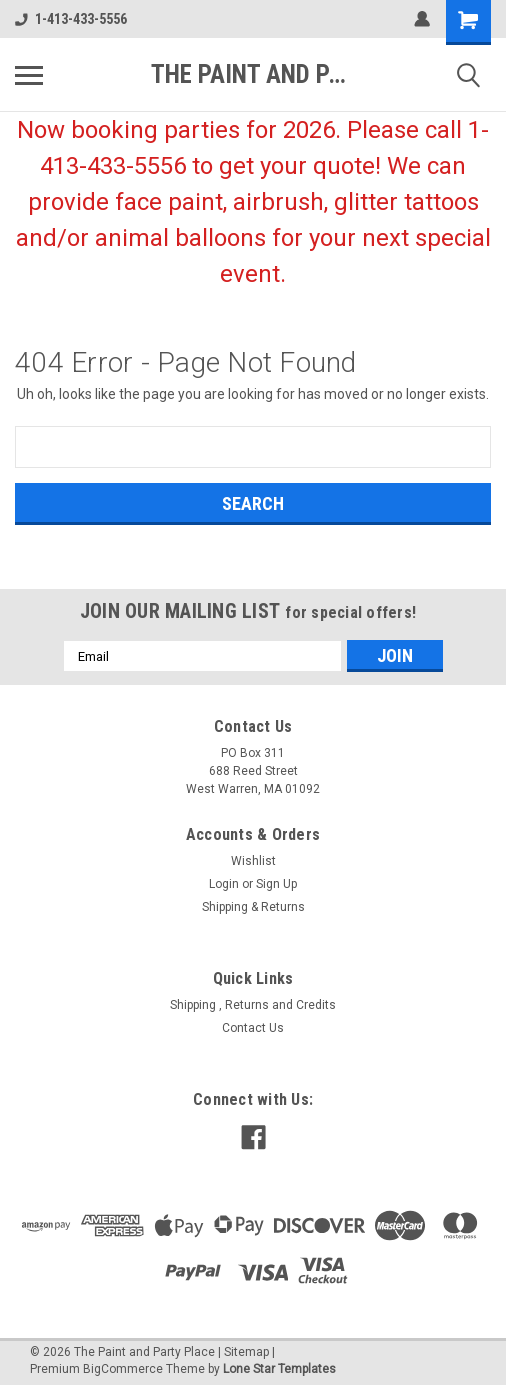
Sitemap (246, 1352)
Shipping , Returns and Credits (253, 1005)
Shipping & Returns (253, 907)
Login (224, 884)
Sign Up (276, 884)
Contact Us (253, 1028)
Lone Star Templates (279, 1369)
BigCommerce (123, 1369)
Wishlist (253, 861)
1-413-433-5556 (71, 19)
